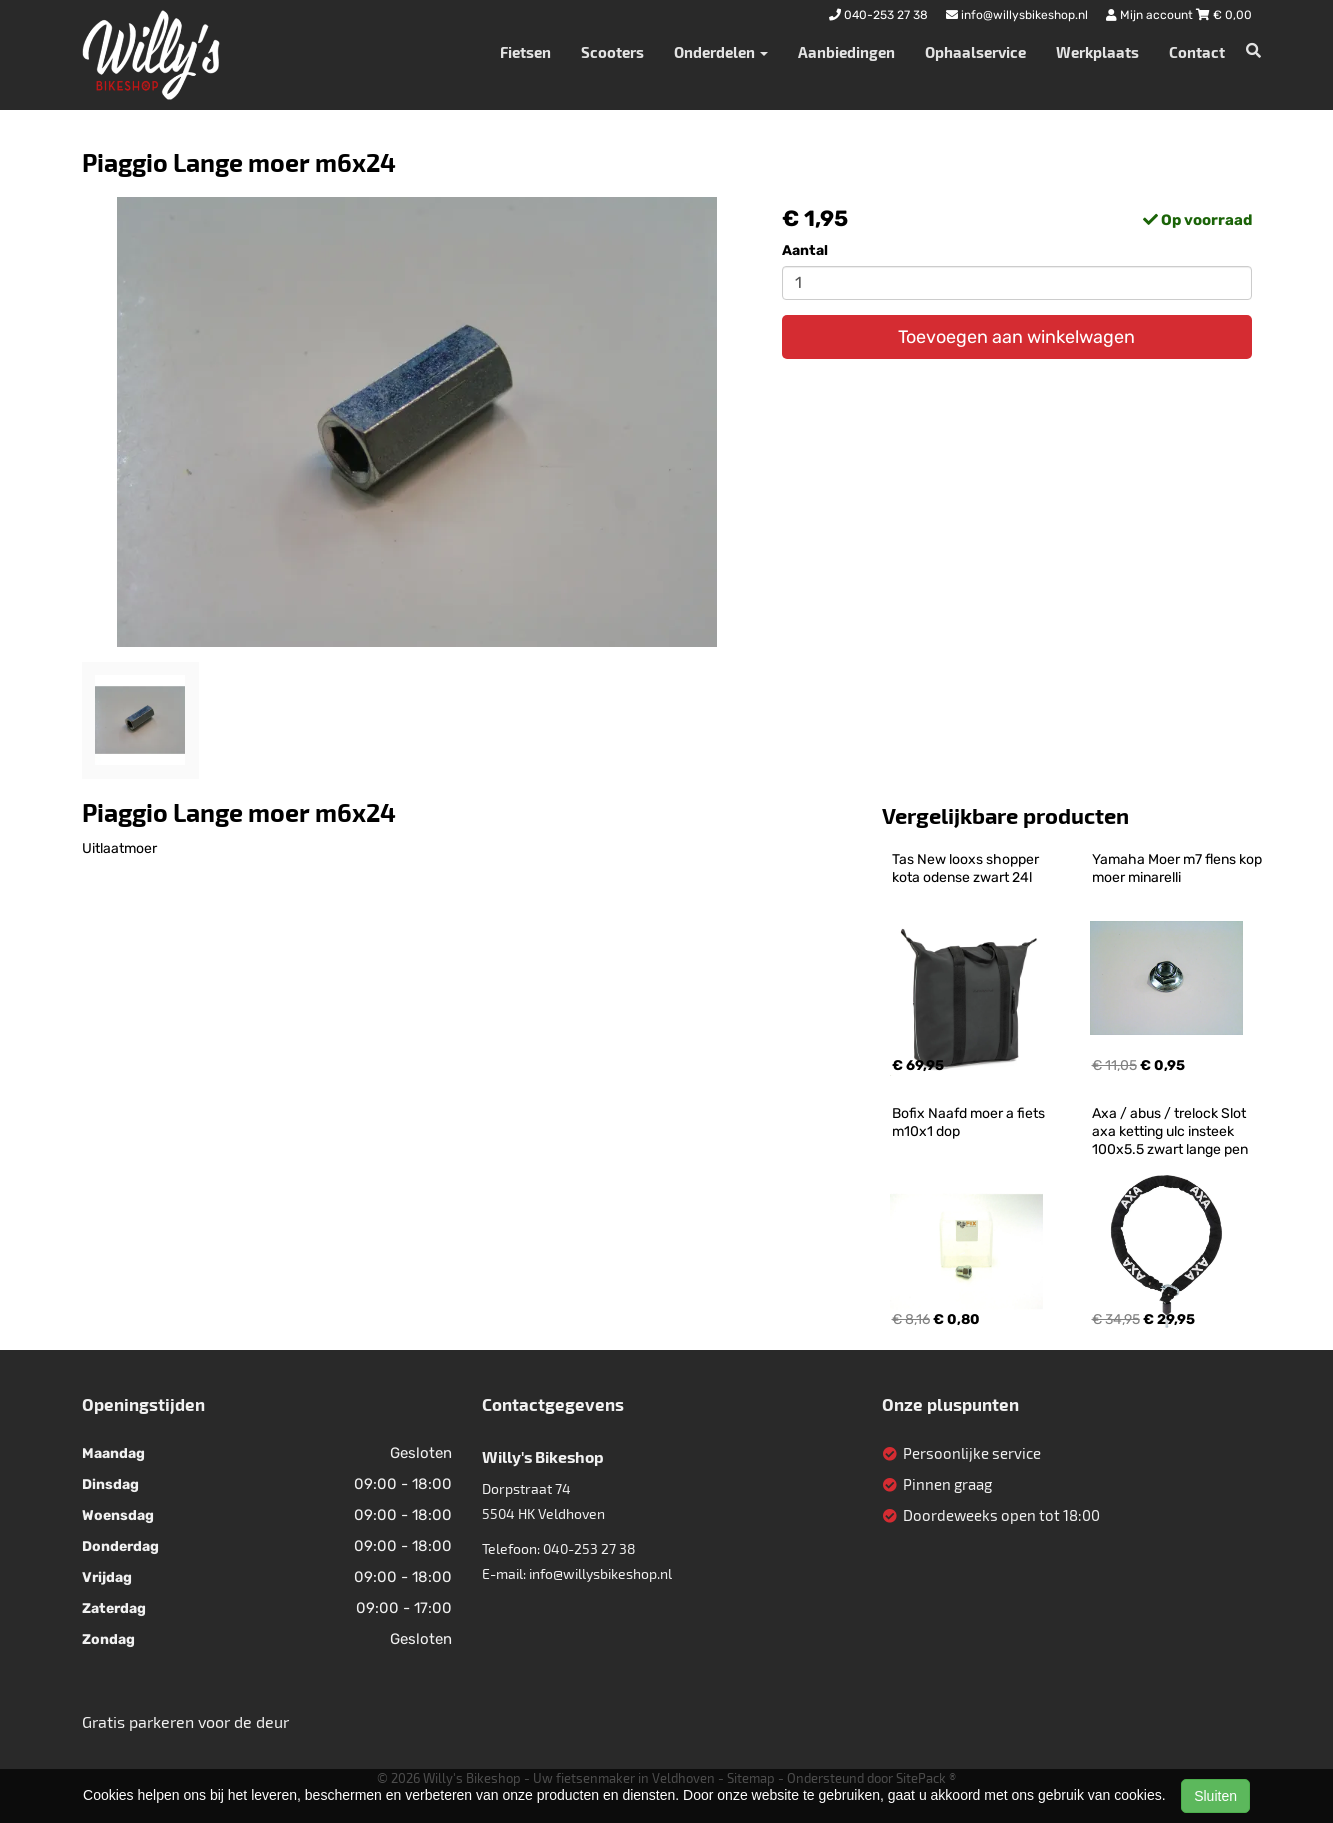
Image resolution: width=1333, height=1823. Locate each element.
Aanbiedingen (846, 52)
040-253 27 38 (589, 1548)
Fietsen (525, 52)
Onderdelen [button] (721, 52)
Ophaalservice (975, 52)
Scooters (612, 52)
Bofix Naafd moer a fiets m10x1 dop (970, 1122)
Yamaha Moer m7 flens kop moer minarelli (1178, 868)
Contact (1197, 52)
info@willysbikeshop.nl (600, 1573)
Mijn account (1151, 15)
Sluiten (1215, 1796)
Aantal (805, 250)
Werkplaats (1097, 52)
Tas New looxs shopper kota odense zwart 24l (967, 868)
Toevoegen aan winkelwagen (1016, 337)
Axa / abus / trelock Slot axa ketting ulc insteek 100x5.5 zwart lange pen (1170, 1131)
